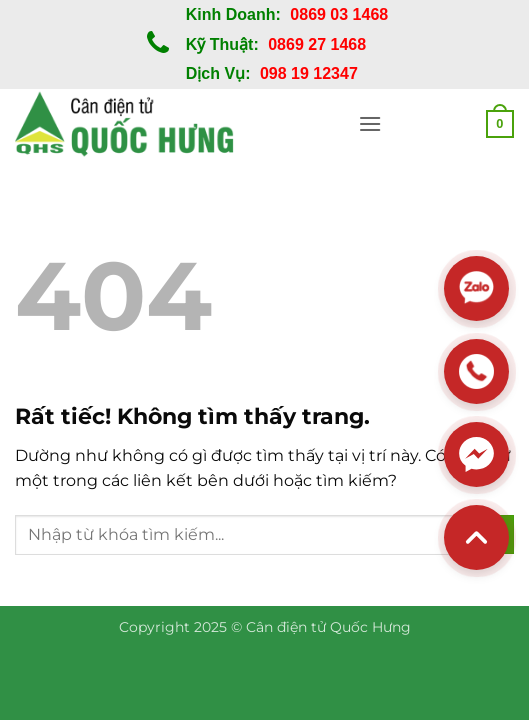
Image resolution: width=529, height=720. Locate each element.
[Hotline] (476, 371)
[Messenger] (476, 454)
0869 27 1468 (317, 44)
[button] (370, 123)
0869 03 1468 (339, 14)
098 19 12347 (309, 73)
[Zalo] (476, 288)
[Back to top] (476, 537)
